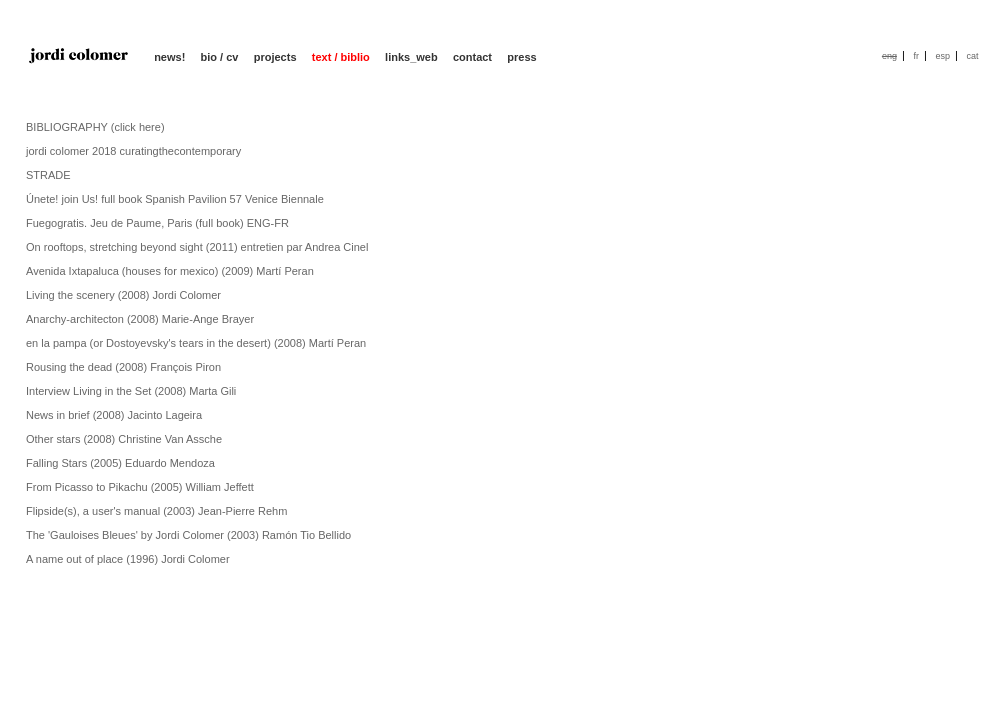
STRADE (48, 175)
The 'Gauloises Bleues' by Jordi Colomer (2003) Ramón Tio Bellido (188, 535)
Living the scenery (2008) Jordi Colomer (123, 295)
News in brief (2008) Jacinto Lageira (114, 415)
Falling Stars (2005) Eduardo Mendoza (120, 463)
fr (916, 56)
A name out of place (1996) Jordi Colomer (128, 559)
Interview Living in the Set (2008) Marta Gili (131, 391)
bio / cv (220, 57)
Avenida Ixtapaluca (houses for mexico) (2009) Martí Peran (170, 271)
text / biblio (341, 57)
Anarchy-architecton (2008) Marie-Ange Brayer (140, 319)
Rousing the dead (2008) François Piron (123, 367)
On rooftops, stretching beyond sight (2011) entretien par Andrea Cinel (197, 247)
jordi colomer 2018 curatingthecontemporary (133, 151)
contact (472, 57)
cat (972, 56)
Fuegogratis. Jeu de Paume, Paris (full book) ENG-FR (157, 223)
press (521, 57)
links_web (411, 57)
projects (275, 57)
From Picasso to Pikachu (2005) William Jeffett (140, 487)
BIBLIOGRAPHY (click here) (95, 127)
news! (169, 57)
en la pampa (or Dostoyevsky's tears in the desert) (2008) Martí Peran (196, 343)
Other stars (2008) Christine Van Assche (124, 439)
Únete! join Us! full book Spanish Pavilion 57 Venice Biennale (175, 199)
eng (889, 56)
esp (942, 56)
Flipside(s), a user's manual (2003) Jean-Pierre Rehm (156, 511)
